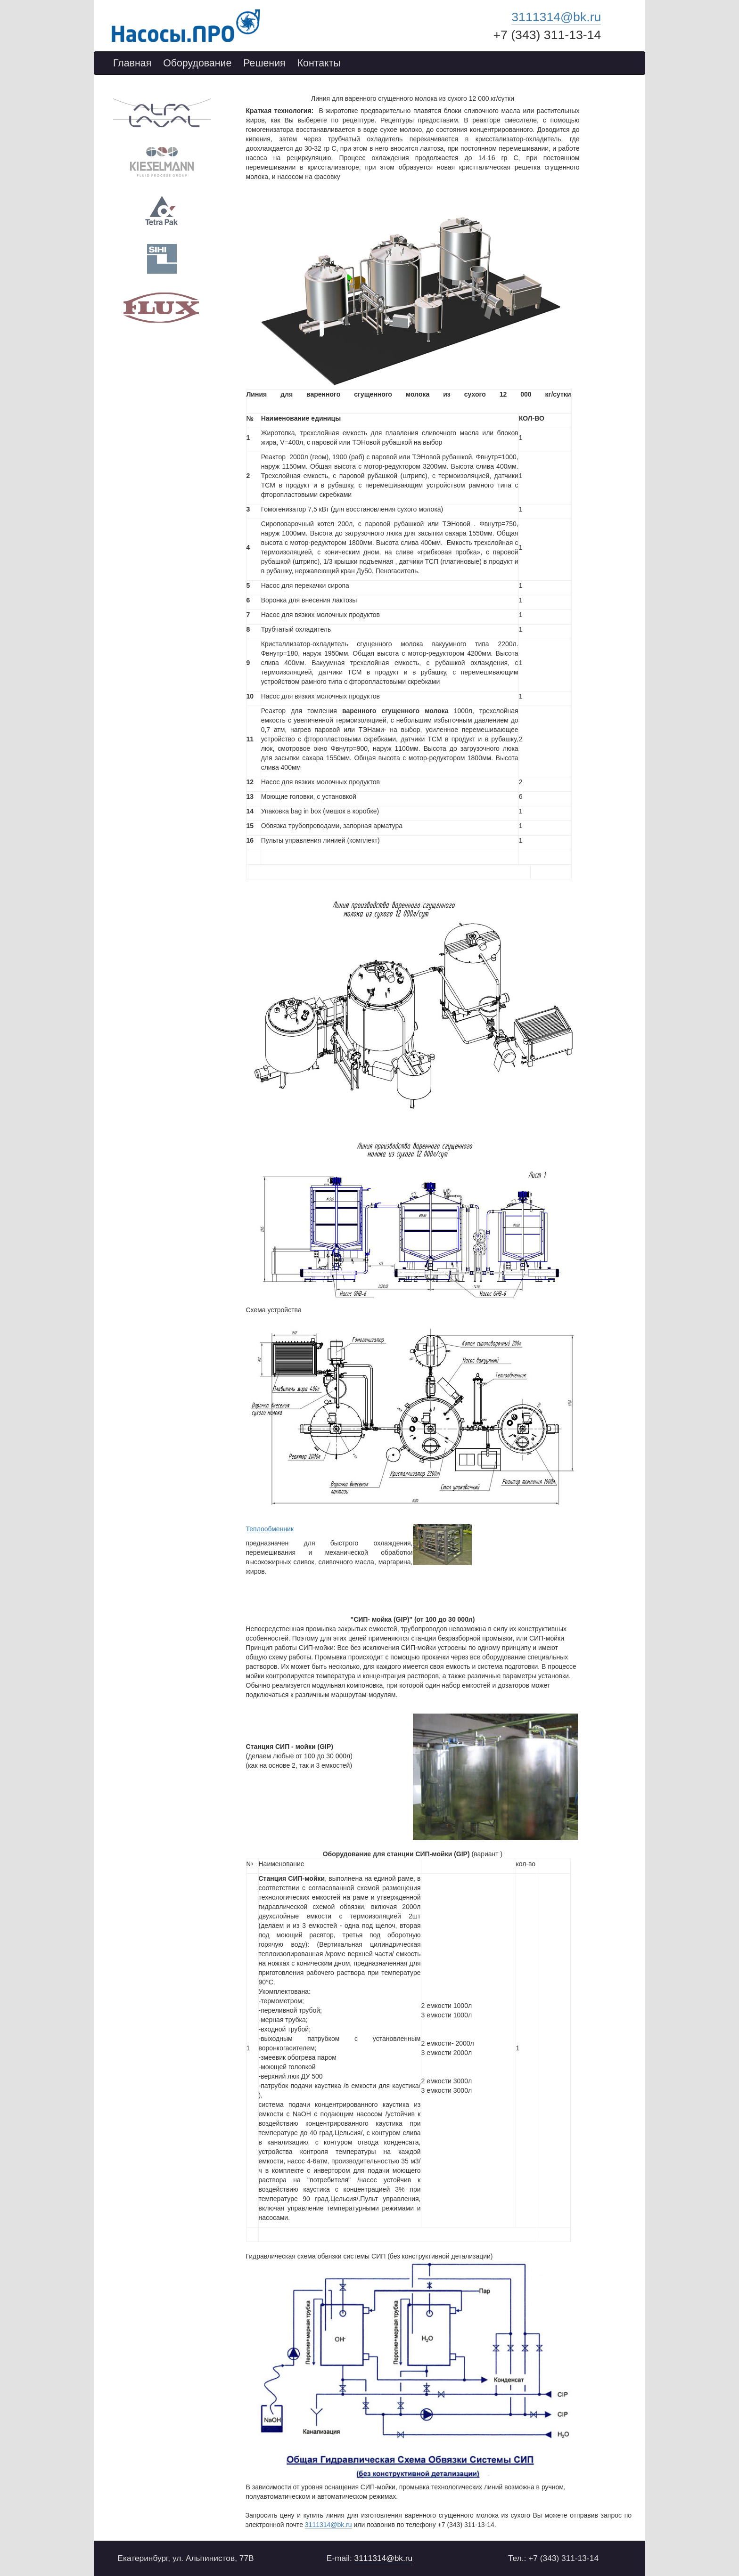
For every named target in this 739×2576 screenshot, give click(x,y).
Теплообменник (270, 1529)
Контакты (319, 63)
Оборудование (197, 63)
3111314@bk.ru (556, 17)
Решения (264, 63)
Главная (132, 63)
